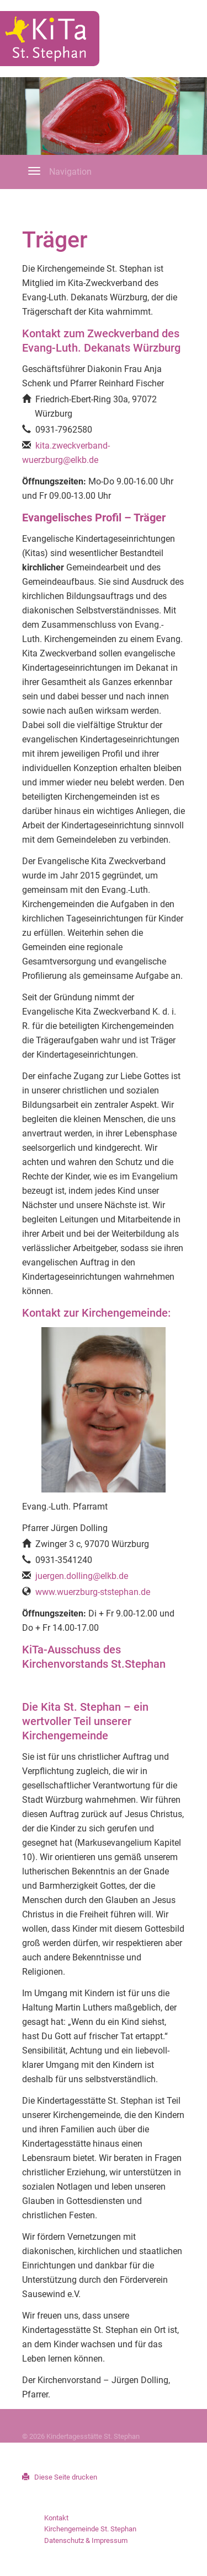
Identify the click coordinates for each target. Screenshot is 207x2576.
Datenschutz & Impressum (86, 2540)
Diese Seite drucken (59, 2477)
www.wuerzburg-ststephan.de (92, 1592)
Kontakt (56, 2518)
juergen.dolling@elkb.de (81, 1576)
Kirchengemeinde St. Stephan (90, 2529)
